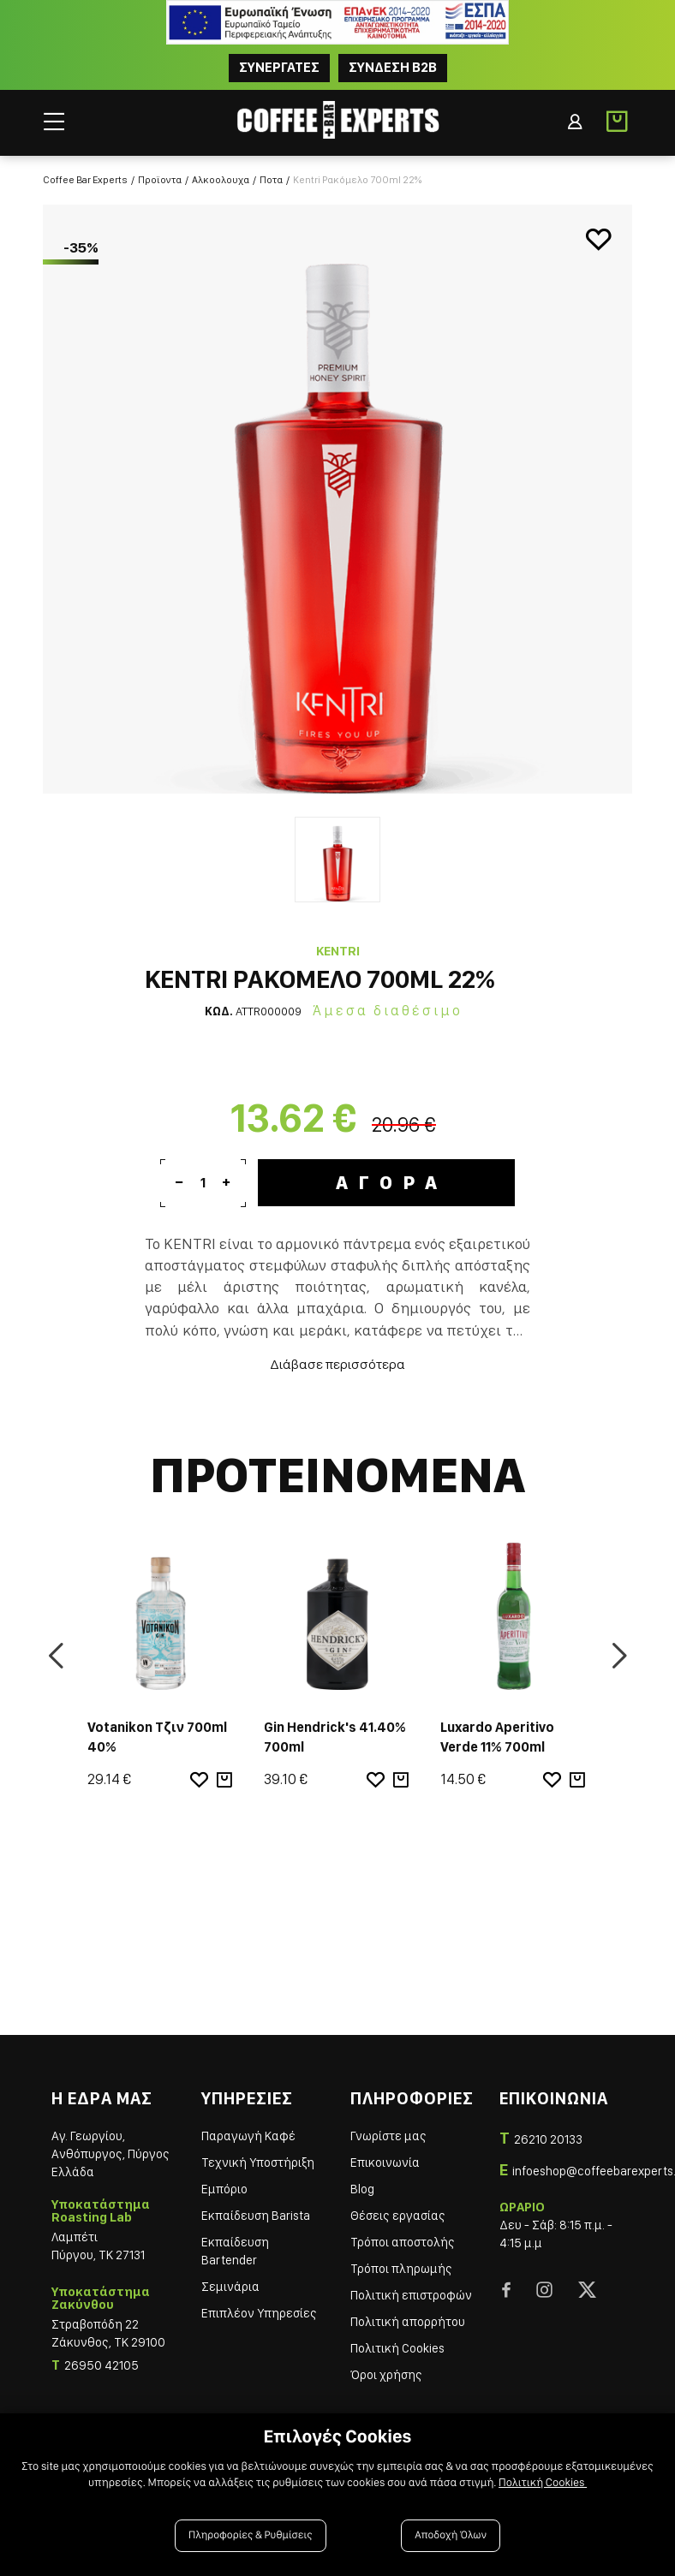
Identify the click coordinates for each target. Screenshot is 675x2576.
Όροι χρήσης (386, 2375)
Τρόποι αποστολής (402, 2242)
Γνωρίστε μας (388, 2136)
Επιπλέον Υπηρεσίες (259, 2313)
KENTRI (338, 951)
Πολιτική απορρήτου (407, 2321)
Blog (362, 2189)
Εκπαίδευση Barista (255, 2215)
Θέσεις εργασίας (397, 2215)
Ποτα (271, 180)
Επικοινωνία (385, 2162)
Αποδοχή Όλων (451, 2535)
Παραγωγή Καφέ (248, 2136)
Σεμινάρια (230, 2286)
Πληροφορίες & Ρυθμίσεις (250, 2535)
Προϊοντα (160, 180)
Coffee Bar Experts (85, 180)
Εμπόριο (224, 2189)
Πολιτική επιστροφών (411, 2295)
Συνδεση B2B (393, 67)
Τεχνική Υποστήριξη (257, 2162)
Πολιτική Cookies (397, 2348)
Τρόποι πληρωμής (401, 2268)
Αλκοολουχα (220, 180)
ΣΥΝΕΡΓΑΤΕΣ (279, 67)
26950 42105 (101, 2365)
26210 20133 (548, 2139)
